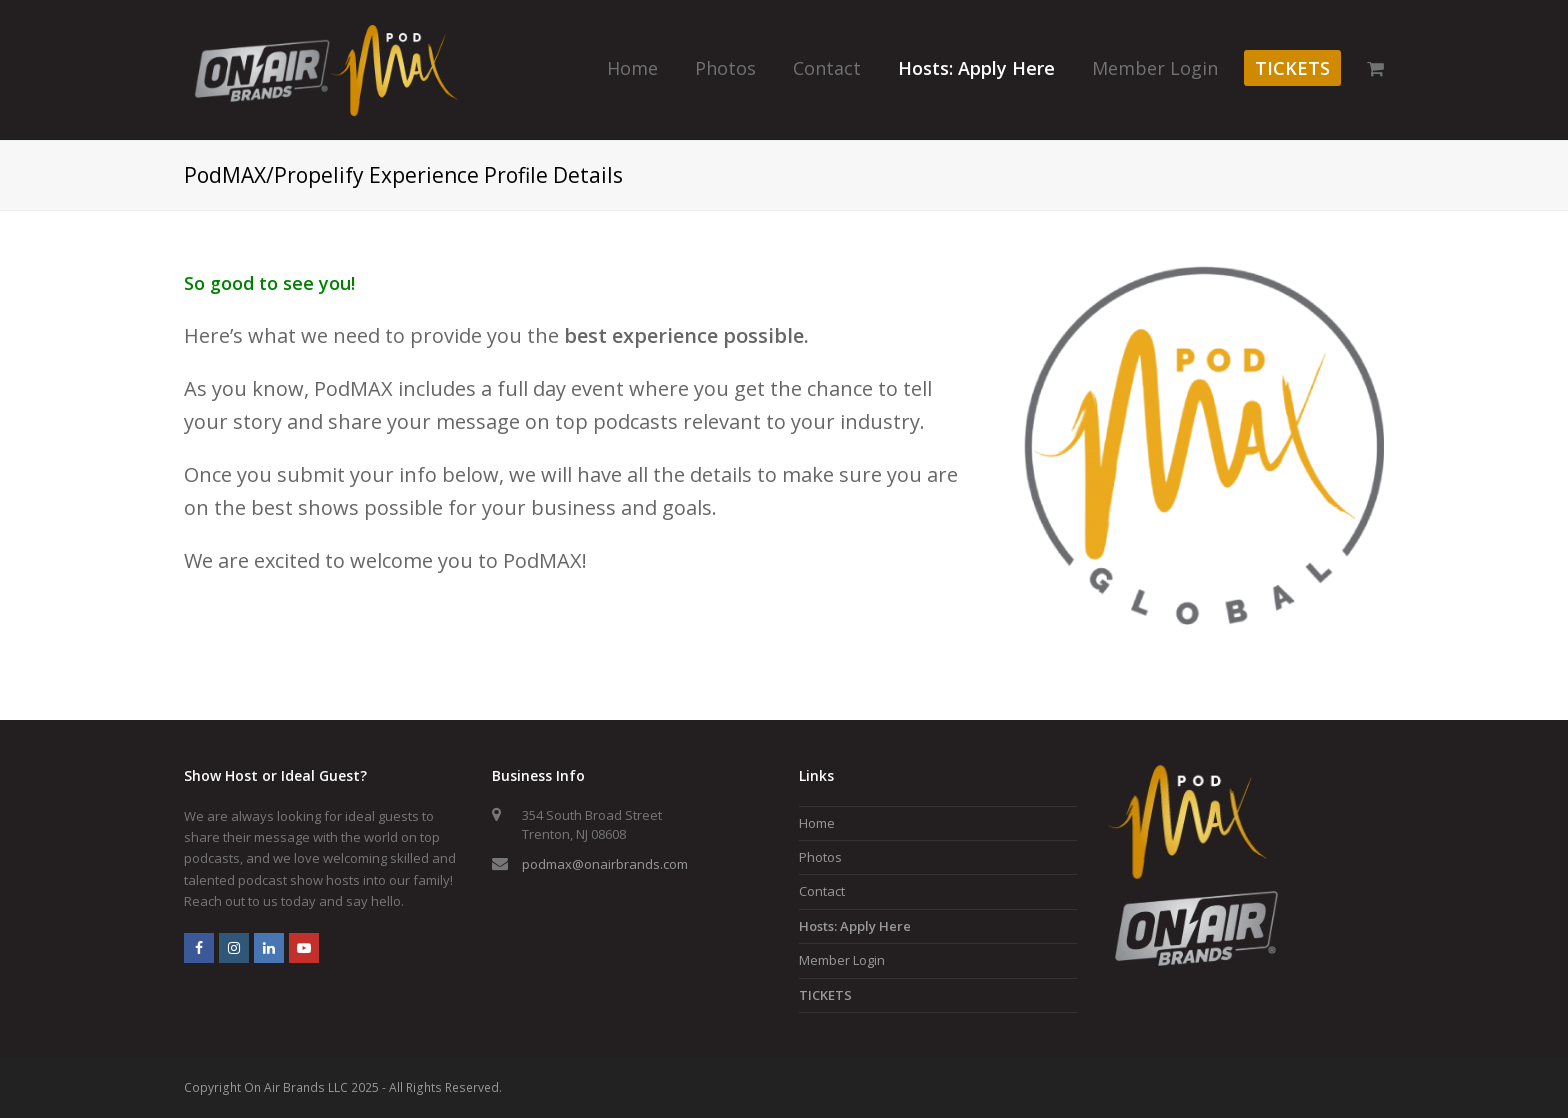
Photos (820, 857)
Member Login (842, 960)
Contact (822, 891)
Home (817, 823)
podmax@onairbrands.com (605, 864)
